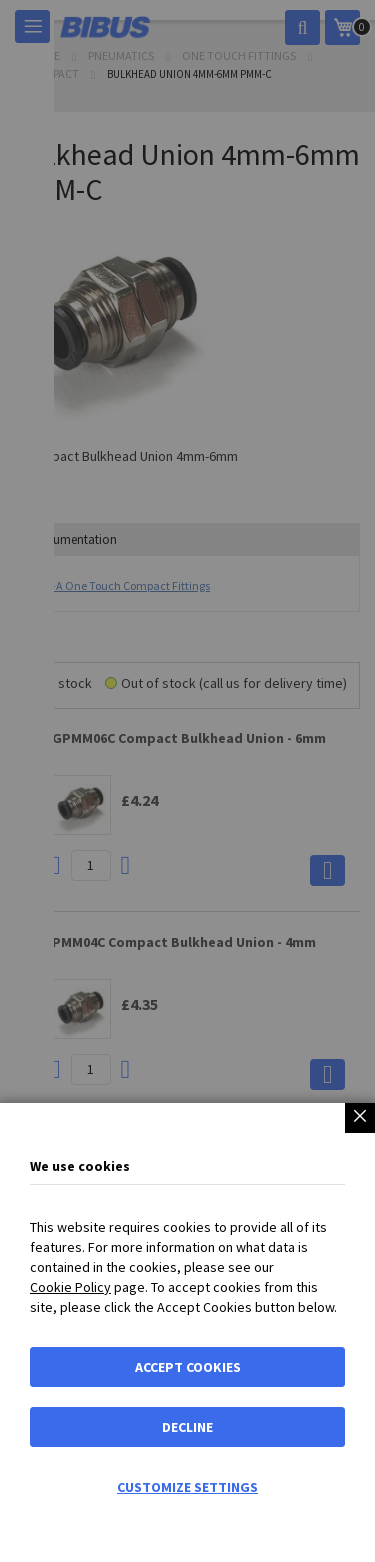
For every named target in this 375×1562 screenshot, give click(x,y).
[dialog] (187, 781)
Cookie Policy (70, 1287)
